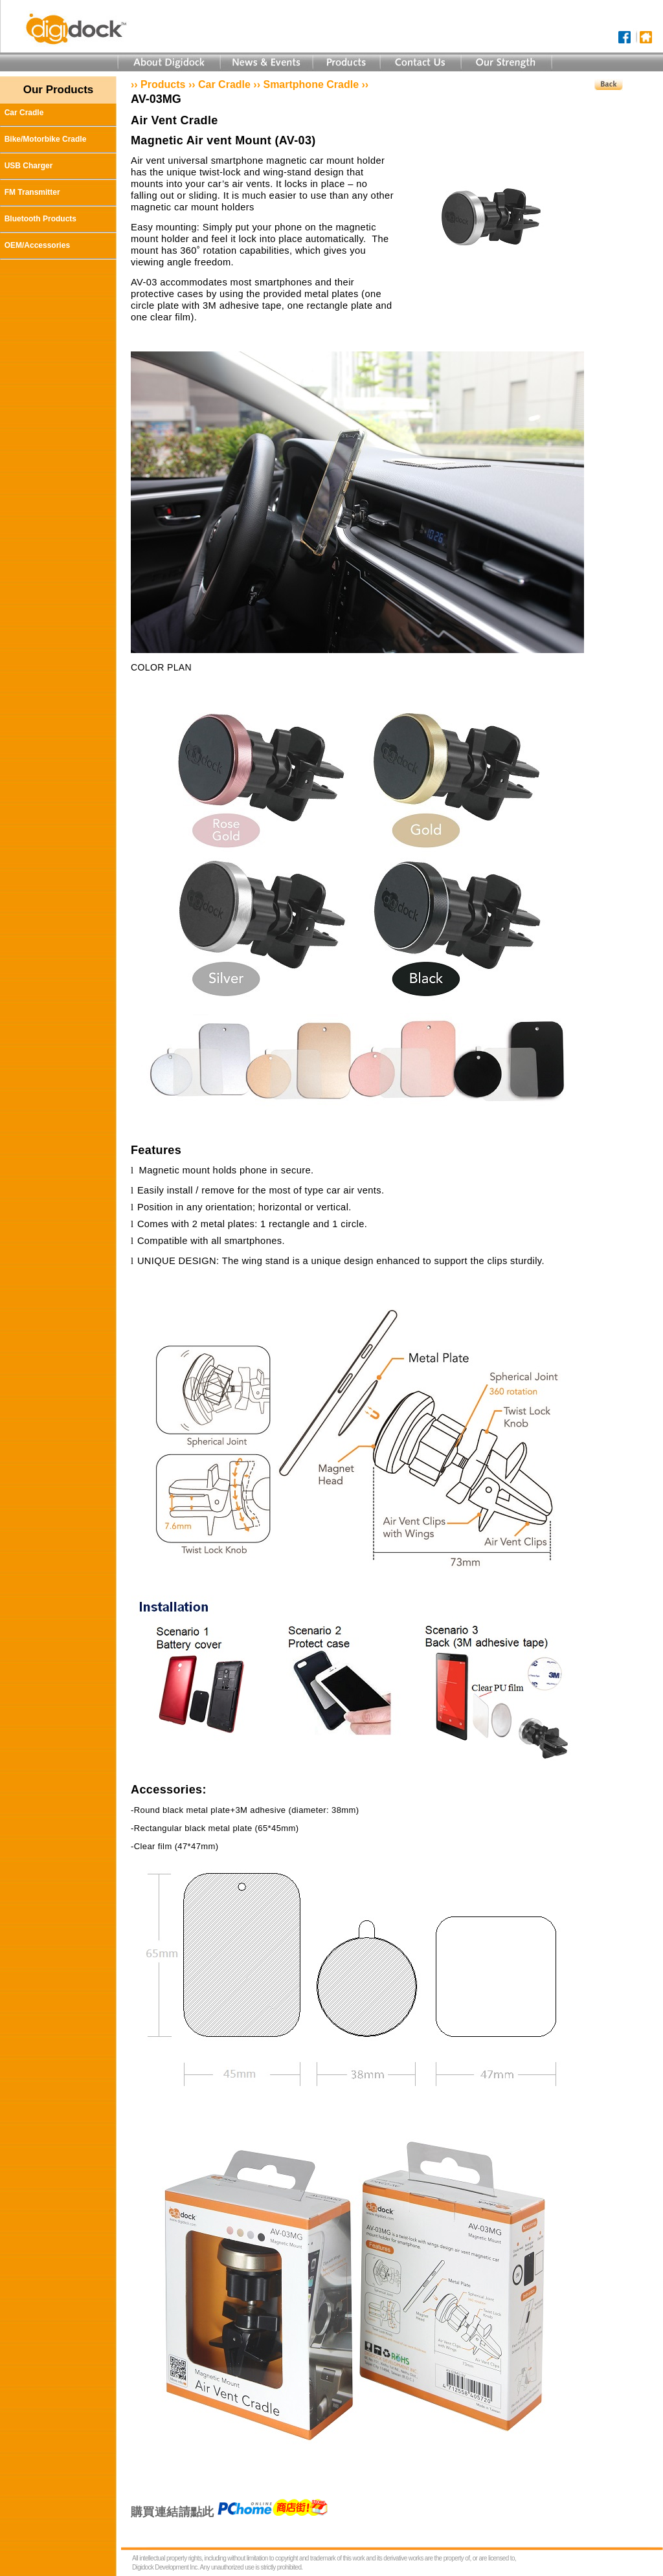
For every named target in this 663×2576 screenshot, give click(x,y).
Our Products (58, 89)
